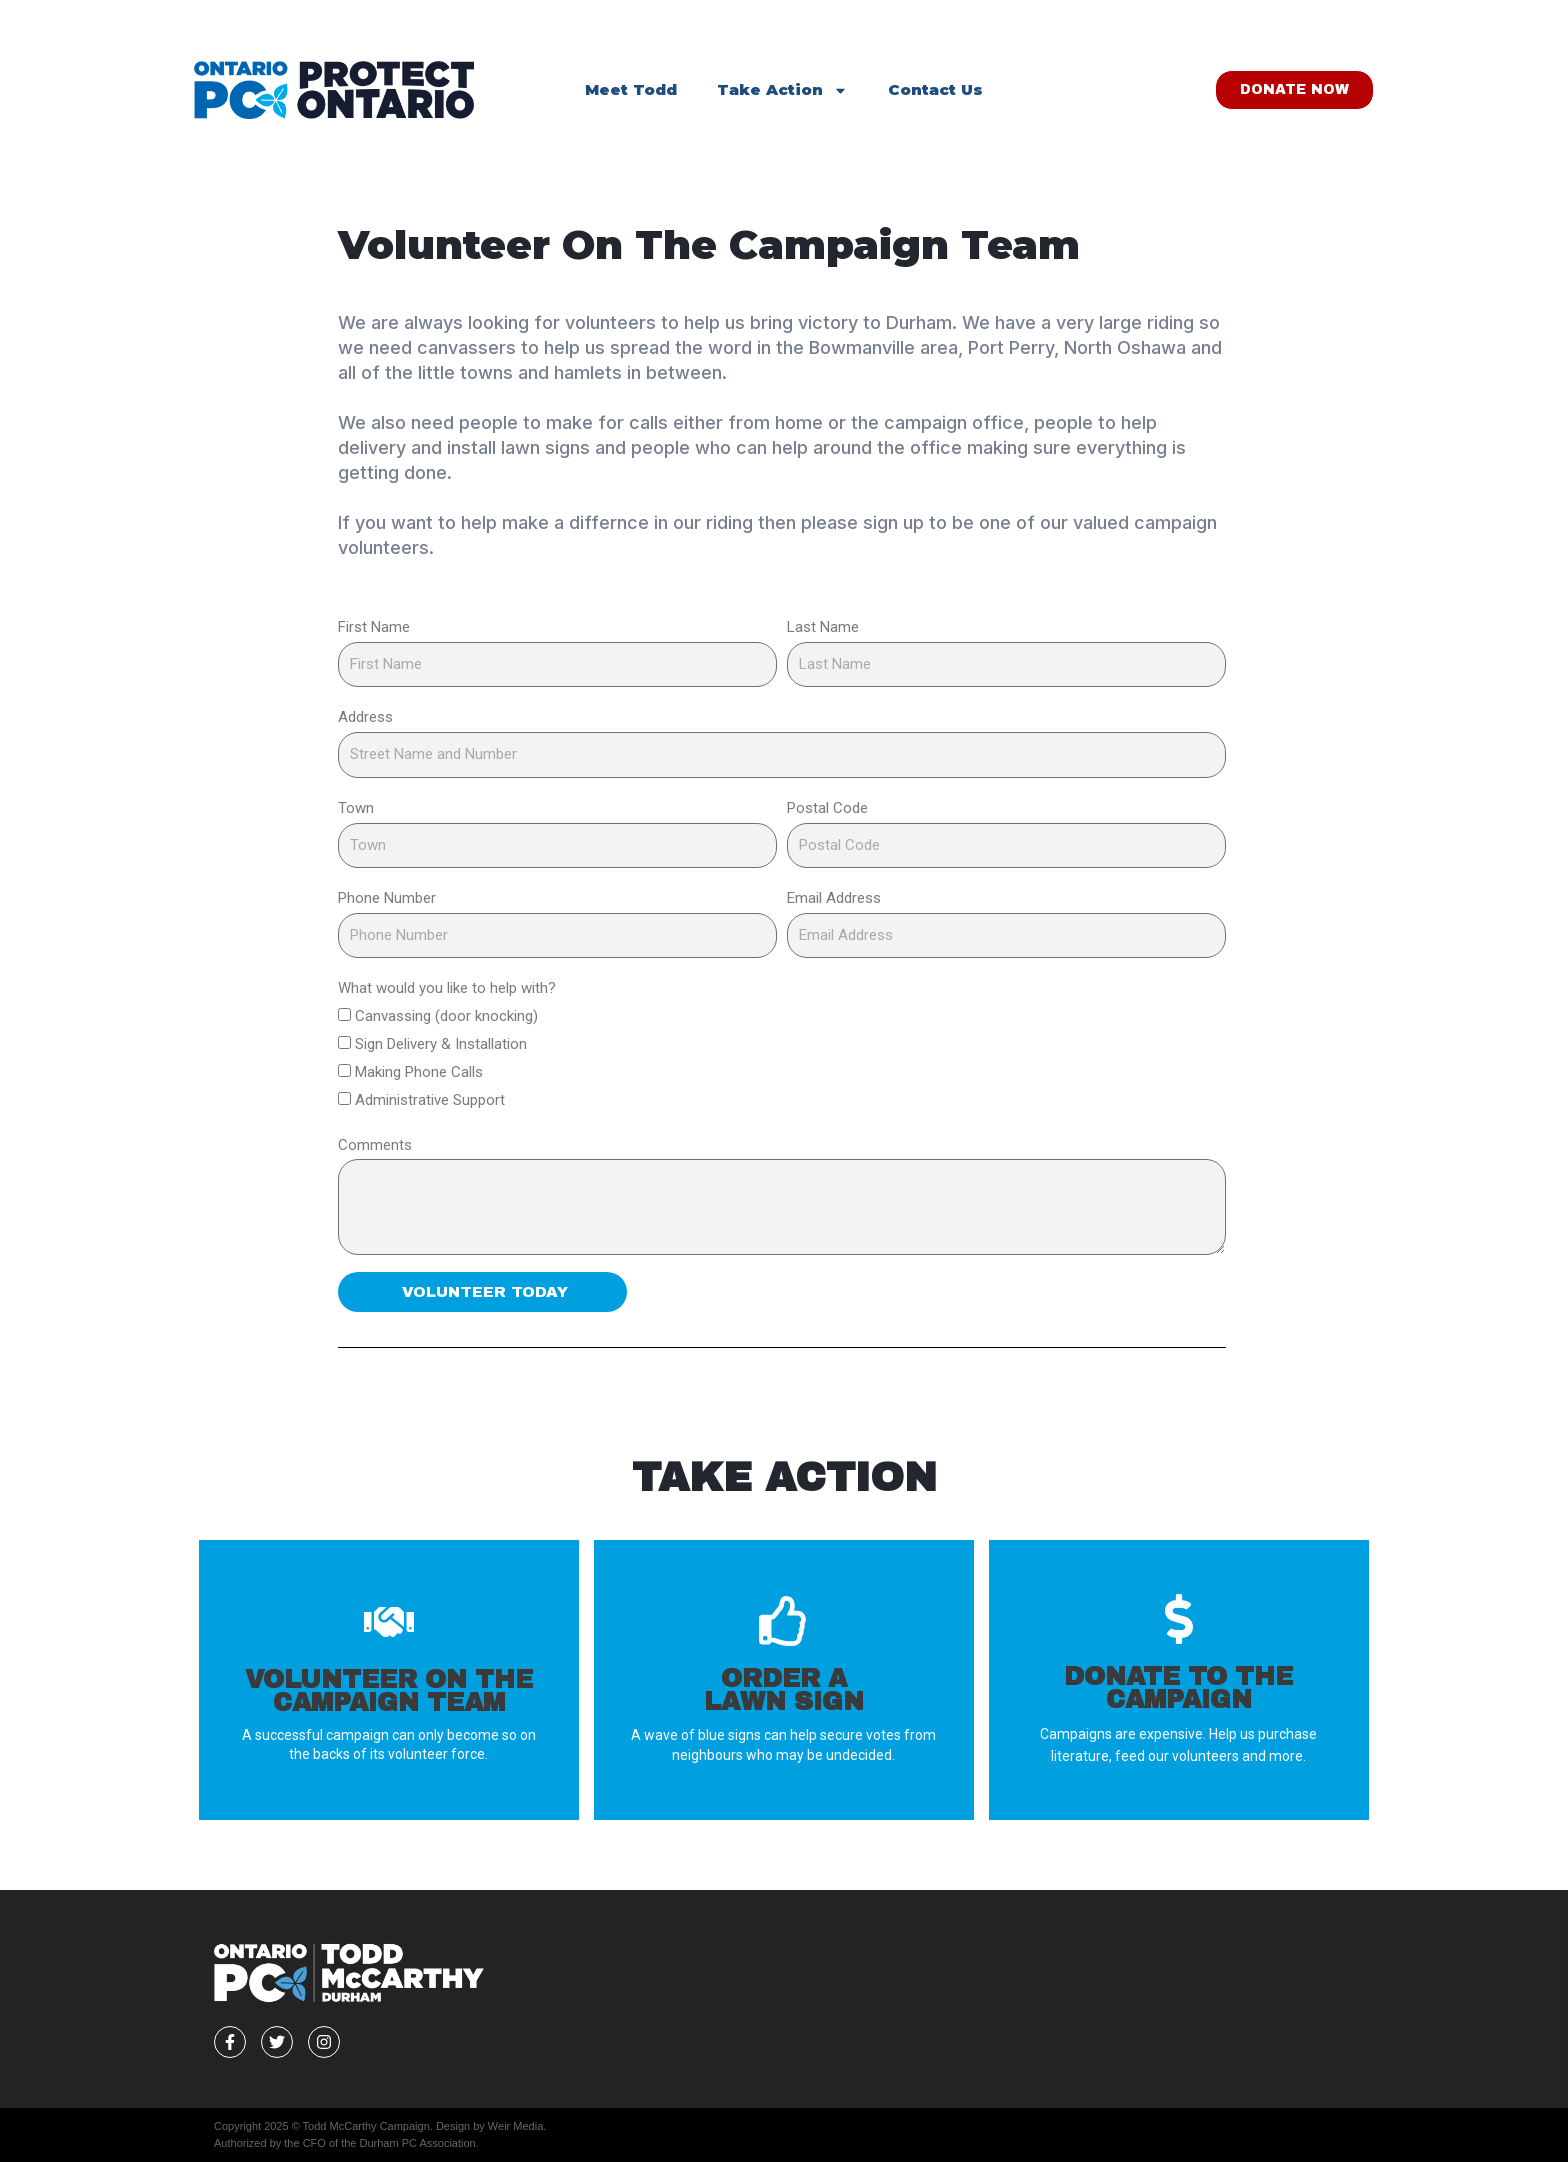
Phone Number (387, 898)
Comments (375, 1145)
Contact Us (935, 89)
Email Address (834, 898)
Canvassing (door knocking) (446, 1016)
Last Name (823, 627)
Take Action (782, 90)
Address (365, 717)
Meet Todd (631, 89)
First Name (374, 627)
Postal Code (827, 808)
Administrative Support (430, 1100)
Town (356, 808)
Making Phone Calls (419, 1072)
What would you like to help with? (447, 988)
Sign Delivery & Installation (441, 1044)
